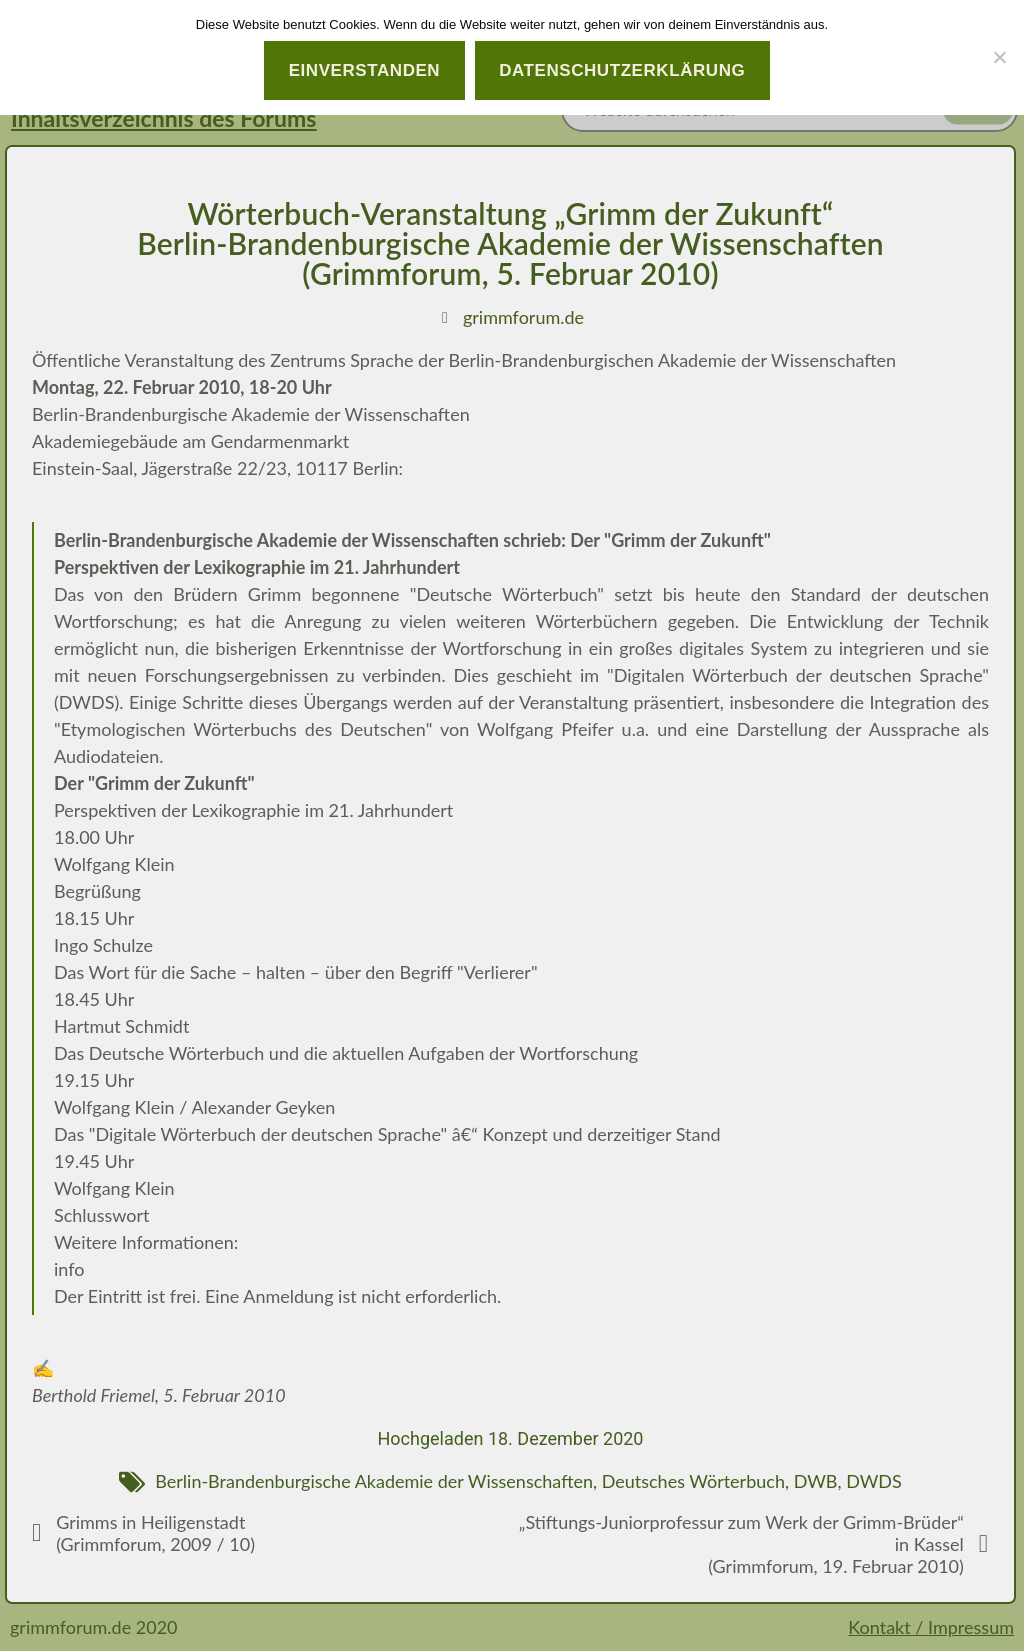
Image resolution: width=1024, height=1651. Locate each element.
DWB (816, 1481)
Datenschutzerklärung (622, 70)
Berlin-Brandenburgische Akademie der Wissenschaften (374, 1481)
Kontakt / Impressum (931, 1627)
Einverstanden (365, 70)
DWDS (874, 1481)
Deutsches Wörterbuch (693, 1481)
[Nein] (999, 57)
